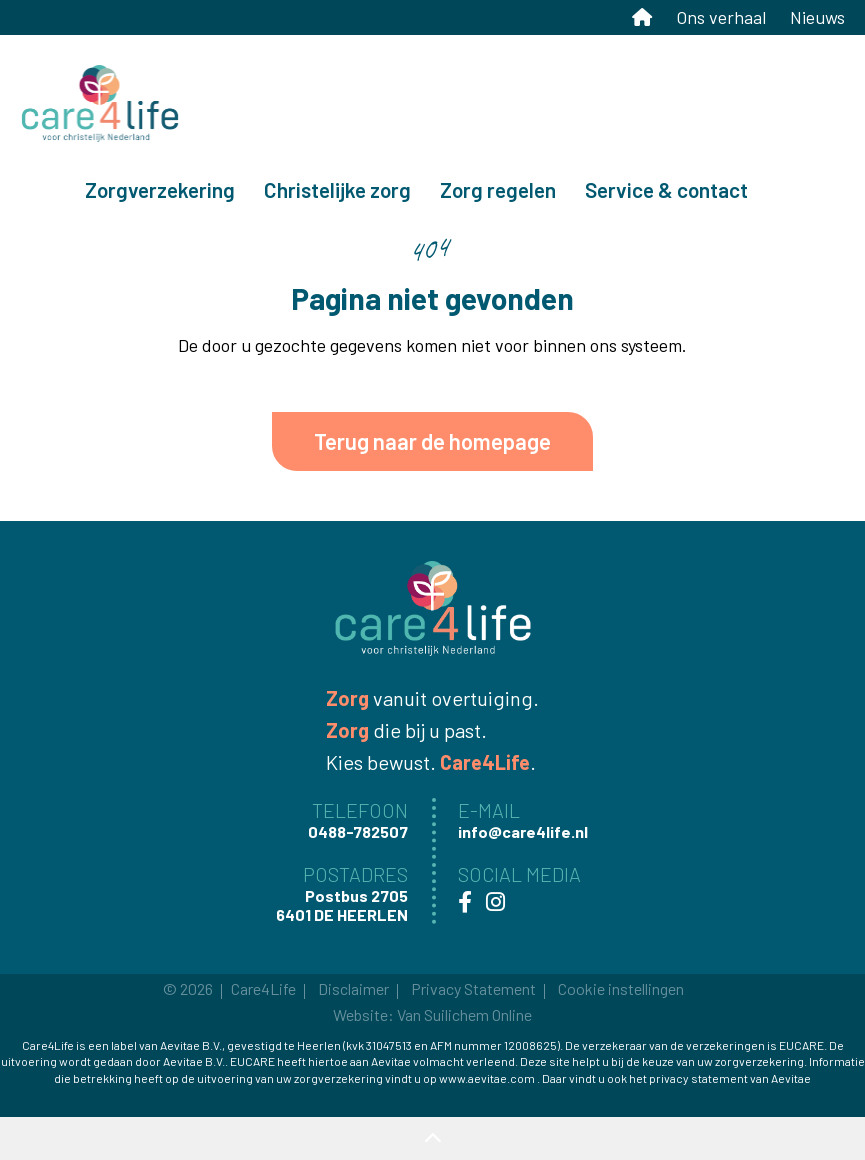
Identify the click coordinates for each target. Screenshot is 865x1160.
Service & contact (666, 189)
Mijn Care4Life (789, 55)
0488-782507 (496, 55)
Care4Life (263, 988)
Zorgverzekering (160, 189)
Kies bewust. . (431, 762)
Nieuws (817, 17)
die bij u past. (406, 730)
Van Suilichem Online (464, 1014)
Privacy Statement (473, 988)
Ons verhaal (721, 17)
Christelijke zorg (337, 189)
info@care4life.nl (656, 55)
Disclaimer (353, 988)
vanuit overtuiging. (432, 698)
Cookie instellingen (621, 988)
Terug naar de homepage (432, 441)
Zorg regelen (498, 189)
